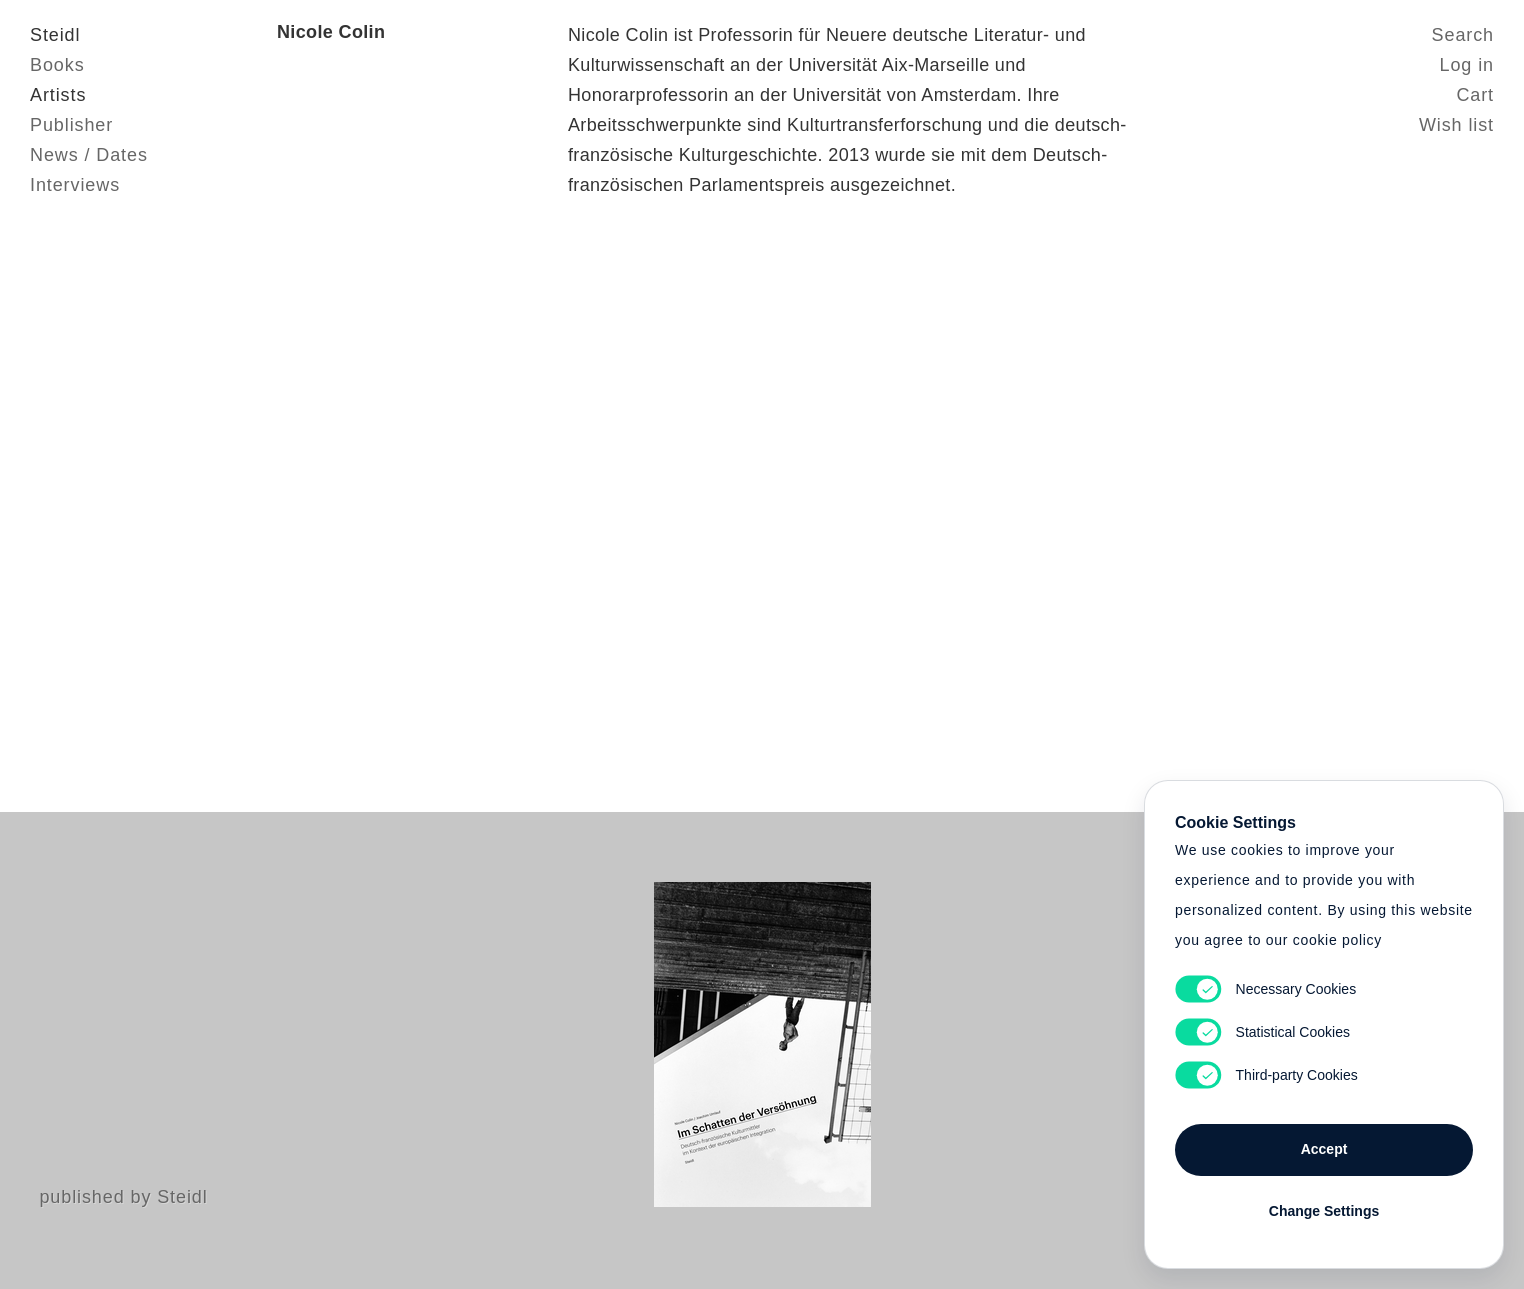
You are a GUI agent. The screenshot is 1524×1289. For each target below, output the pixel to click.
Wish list (1456, 125)
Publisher (71, 125)
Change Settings (1324, 1211)
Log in (1467, 65)
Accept (1324, 1149)
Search (1463, 35)
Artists (58, 95)
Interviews (75, 185)
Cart (1475, 95)
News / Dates (89, 155)
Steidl (55, 35)
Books (57, 65)
